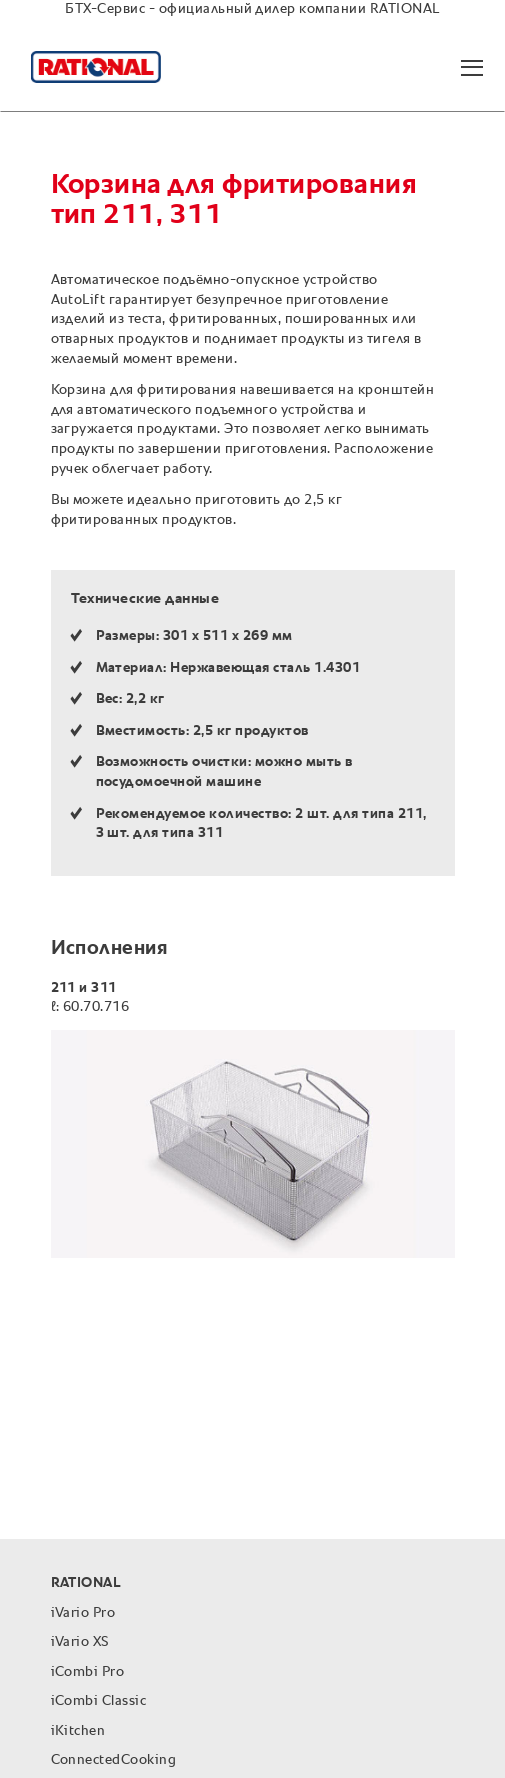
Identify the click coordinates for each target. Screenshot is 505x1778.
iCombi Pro (88, 1672)
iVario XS (80, 1642)
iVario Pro (83, 1613)
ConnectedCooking (114, 1760)
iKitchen (78, 1731)
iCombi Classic (99, 1701)
